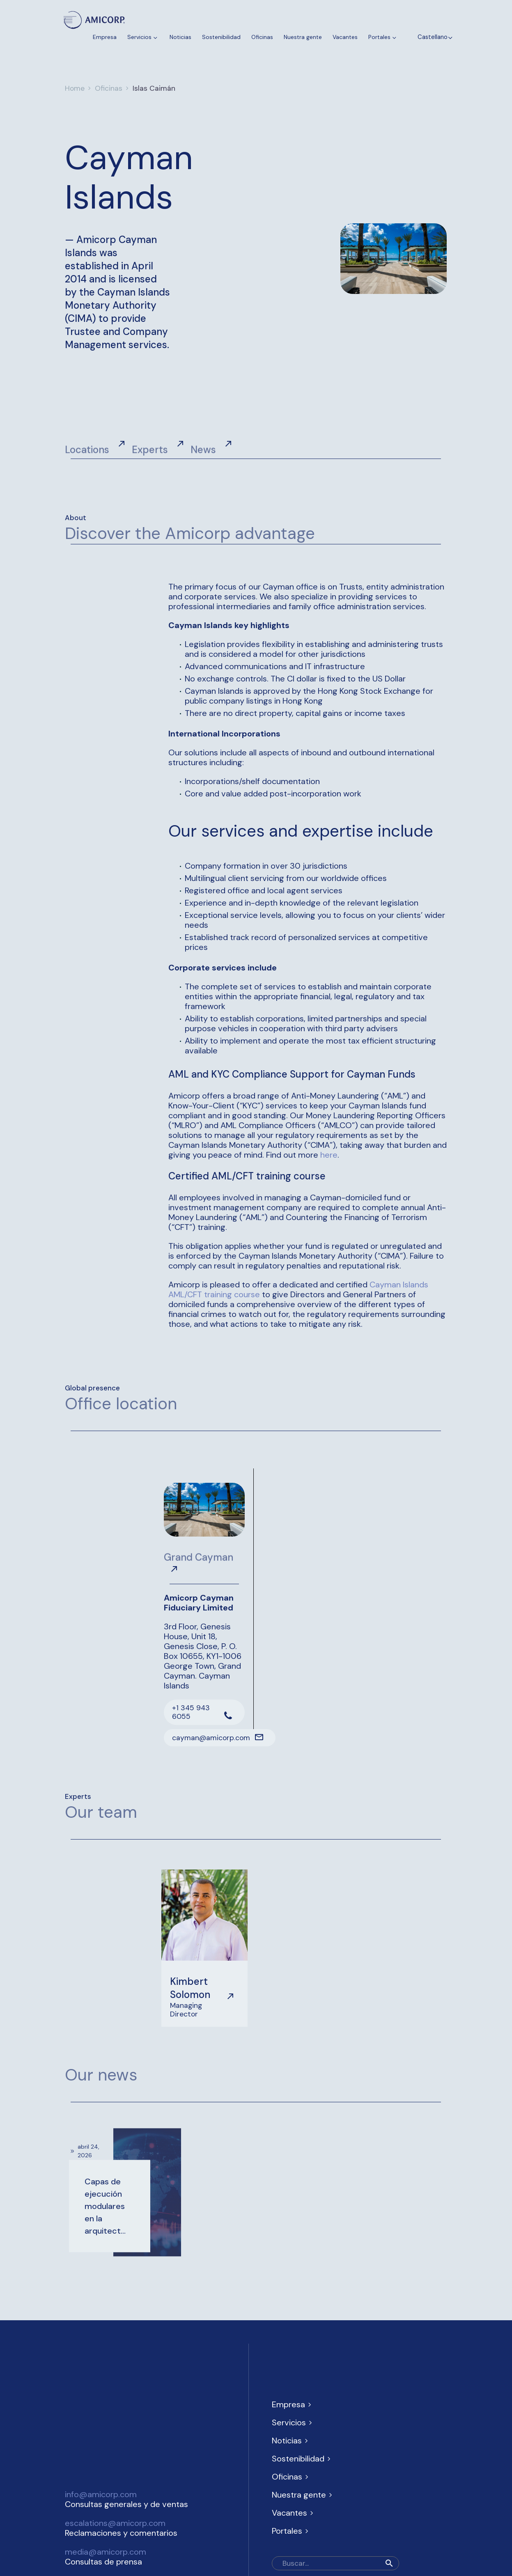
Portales (383, 37)
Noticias (180, 37)
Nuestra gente (303, 37)
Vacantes (345, 37)
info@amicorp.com (101, 2494)
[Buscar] (335, 2563)
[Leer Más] (204, 1735)
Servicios (143, 37)
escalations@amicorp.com (115, 2523)
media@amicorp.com (105, 2551)
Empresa (105, 37)
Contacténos (90, 48)
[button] (389, 2563)
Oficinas (262, 37)
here (329, 1154)
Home (75, 88)
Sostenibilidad (221, 37)
